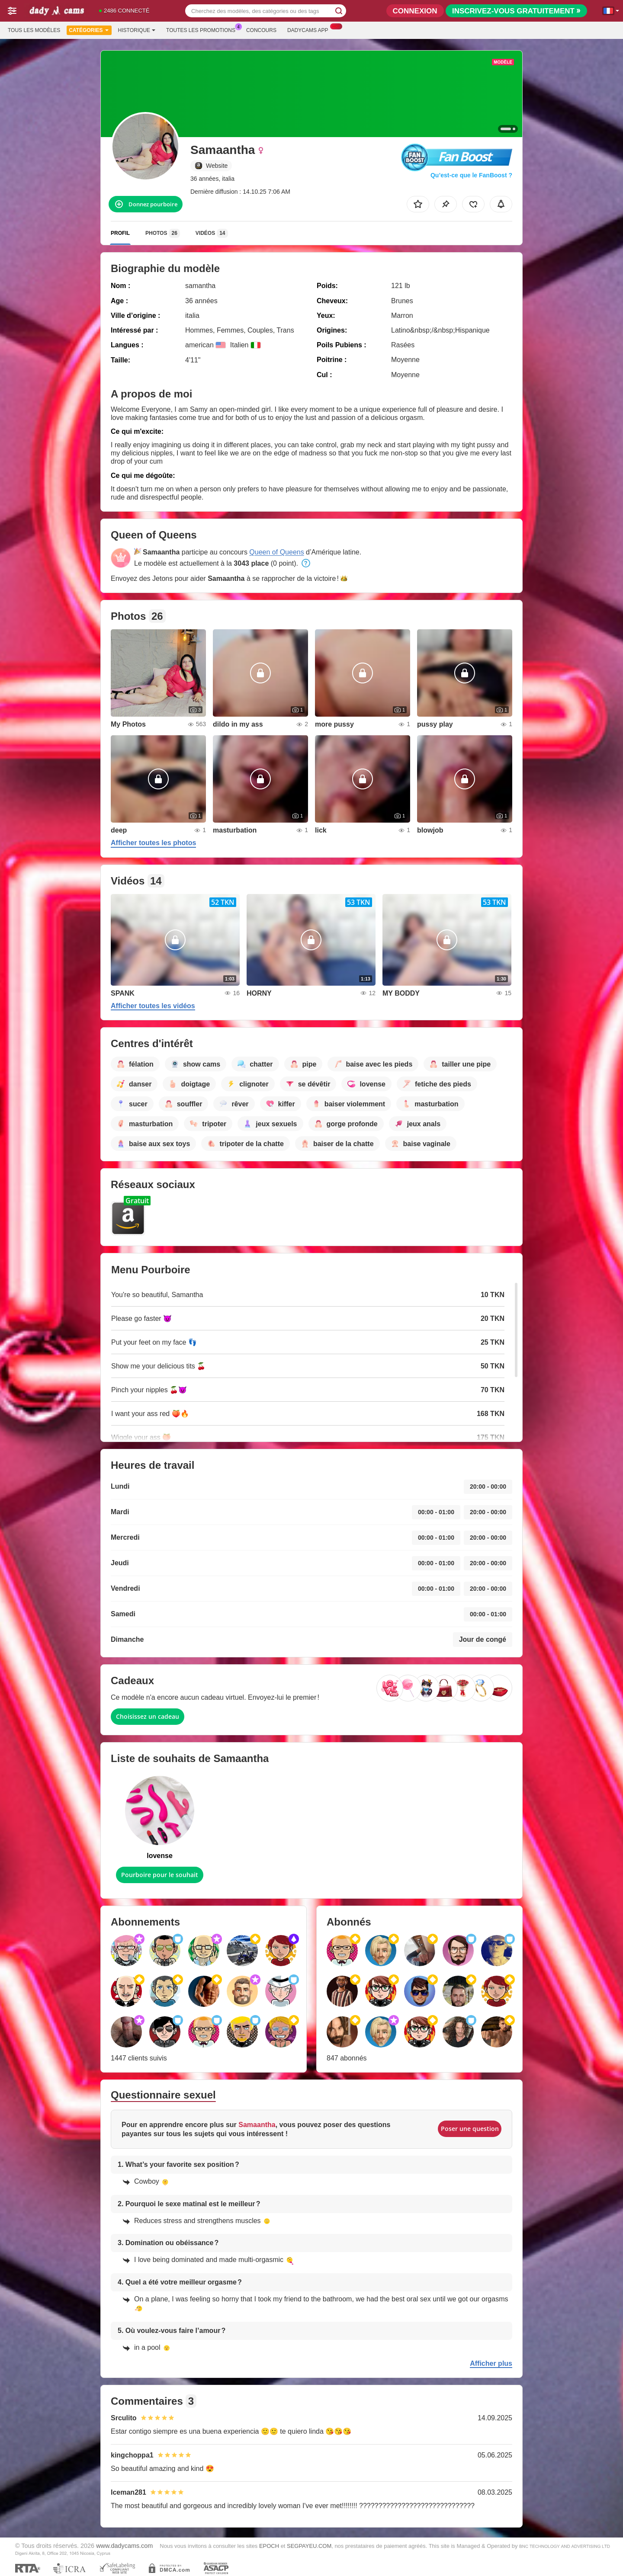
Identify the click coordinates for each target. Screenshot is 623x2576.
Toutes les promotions (203, 29)
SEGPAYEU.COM (309, 2546)
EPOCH (269, 2546)
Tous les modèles (34, 30)
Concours (261, 30)
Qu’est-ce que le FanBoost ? (471, 175)
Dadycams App (310, 29)
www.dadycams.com (124, 2545)
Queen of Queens (276, 552)
